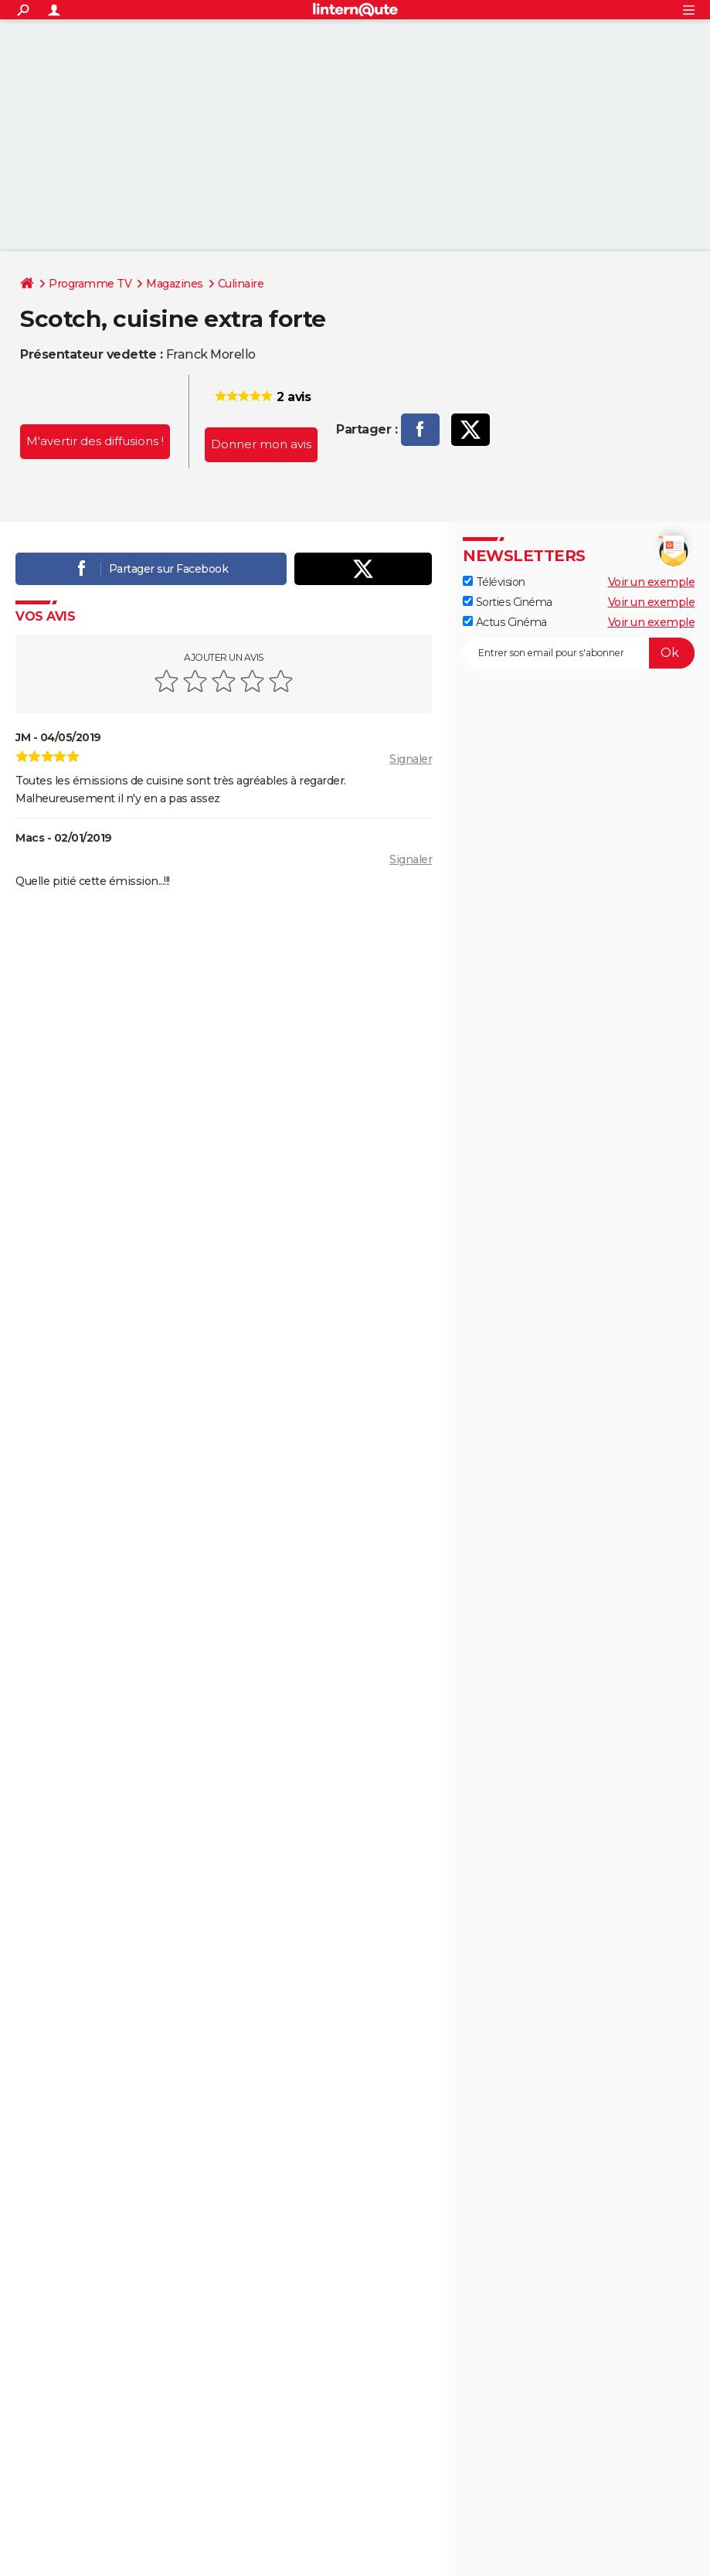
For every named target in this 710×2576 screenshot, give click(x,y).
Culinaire (241, 284)
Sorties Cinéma (507, 602)
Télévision (494, 582)
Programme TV (90, 284)
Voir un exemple (651, 582)
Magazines (174, 284)
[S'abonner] (579, 653)
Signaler (410, 759)
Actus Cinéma (505, 622)
